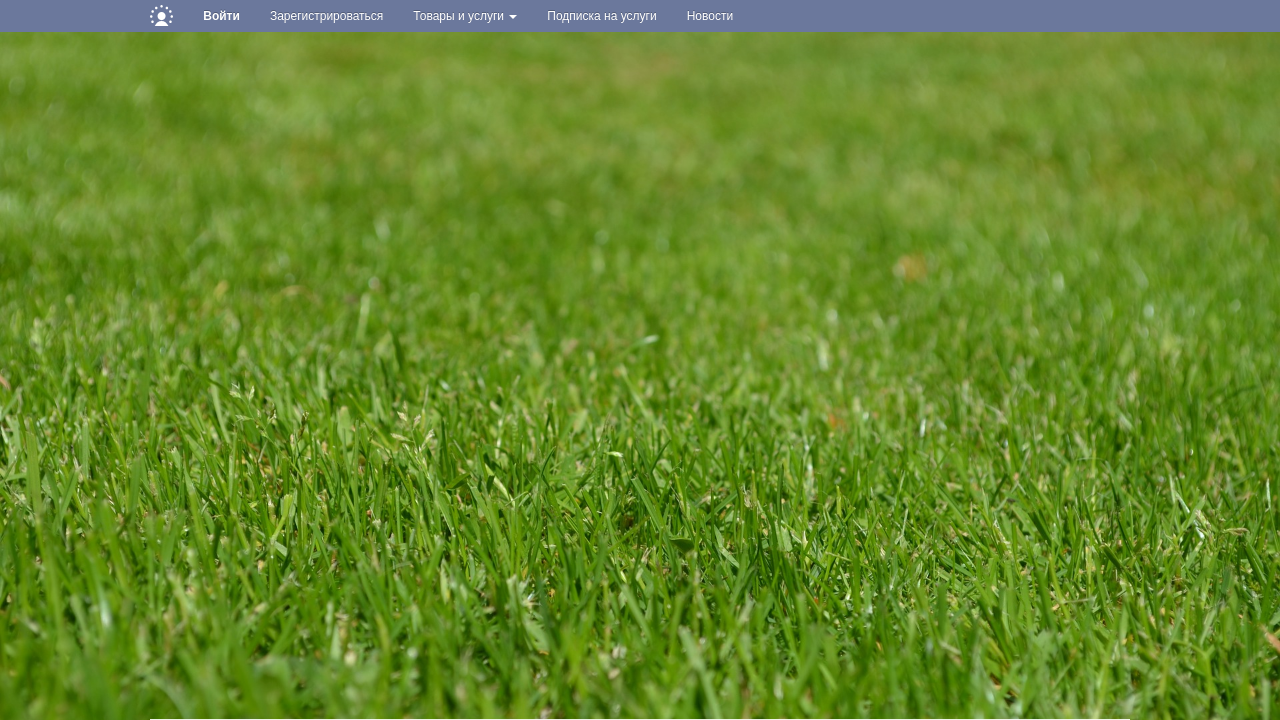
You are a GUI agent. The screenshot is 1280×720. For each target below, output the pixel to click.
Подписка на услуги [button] (601, 16)
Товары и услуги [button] (465, 16)
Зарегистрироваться (326, 16)
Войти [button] (221, 16)
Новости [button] (710, 16)
